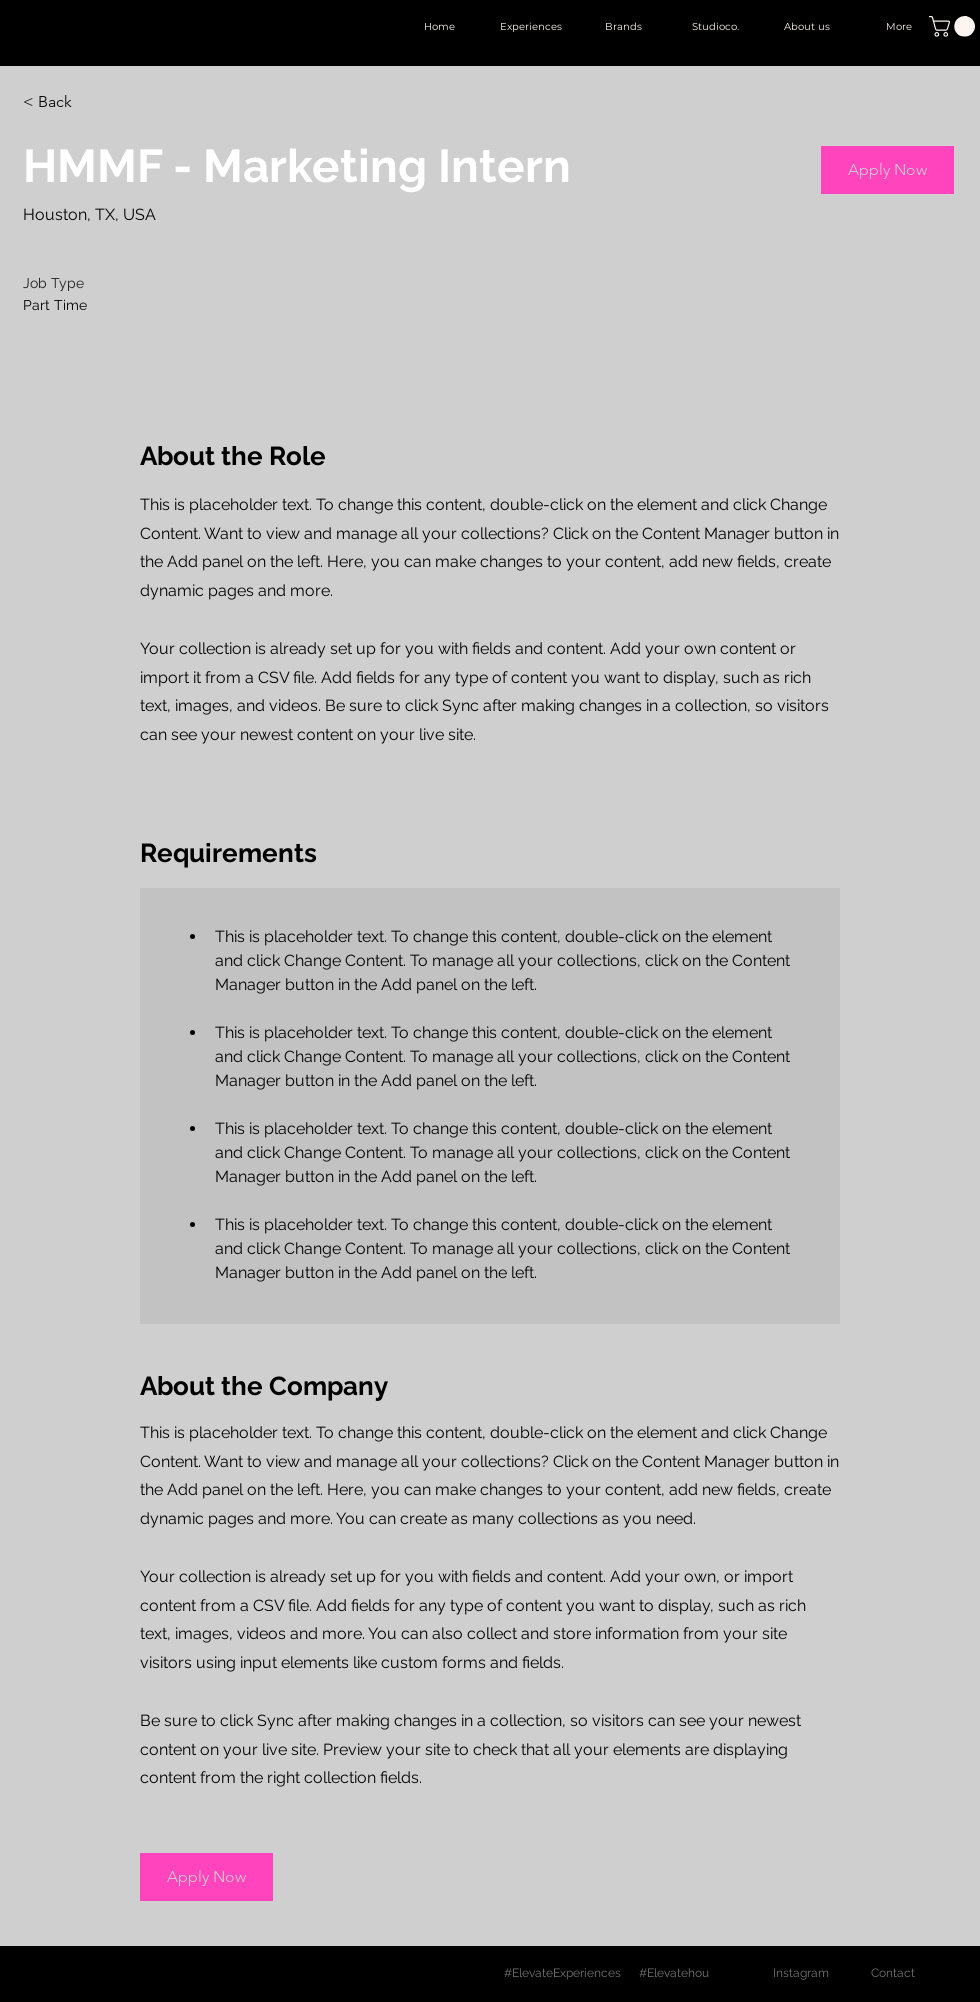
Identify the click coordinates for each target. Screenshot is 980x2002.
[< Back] (94, 102)
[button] (954, 26)
